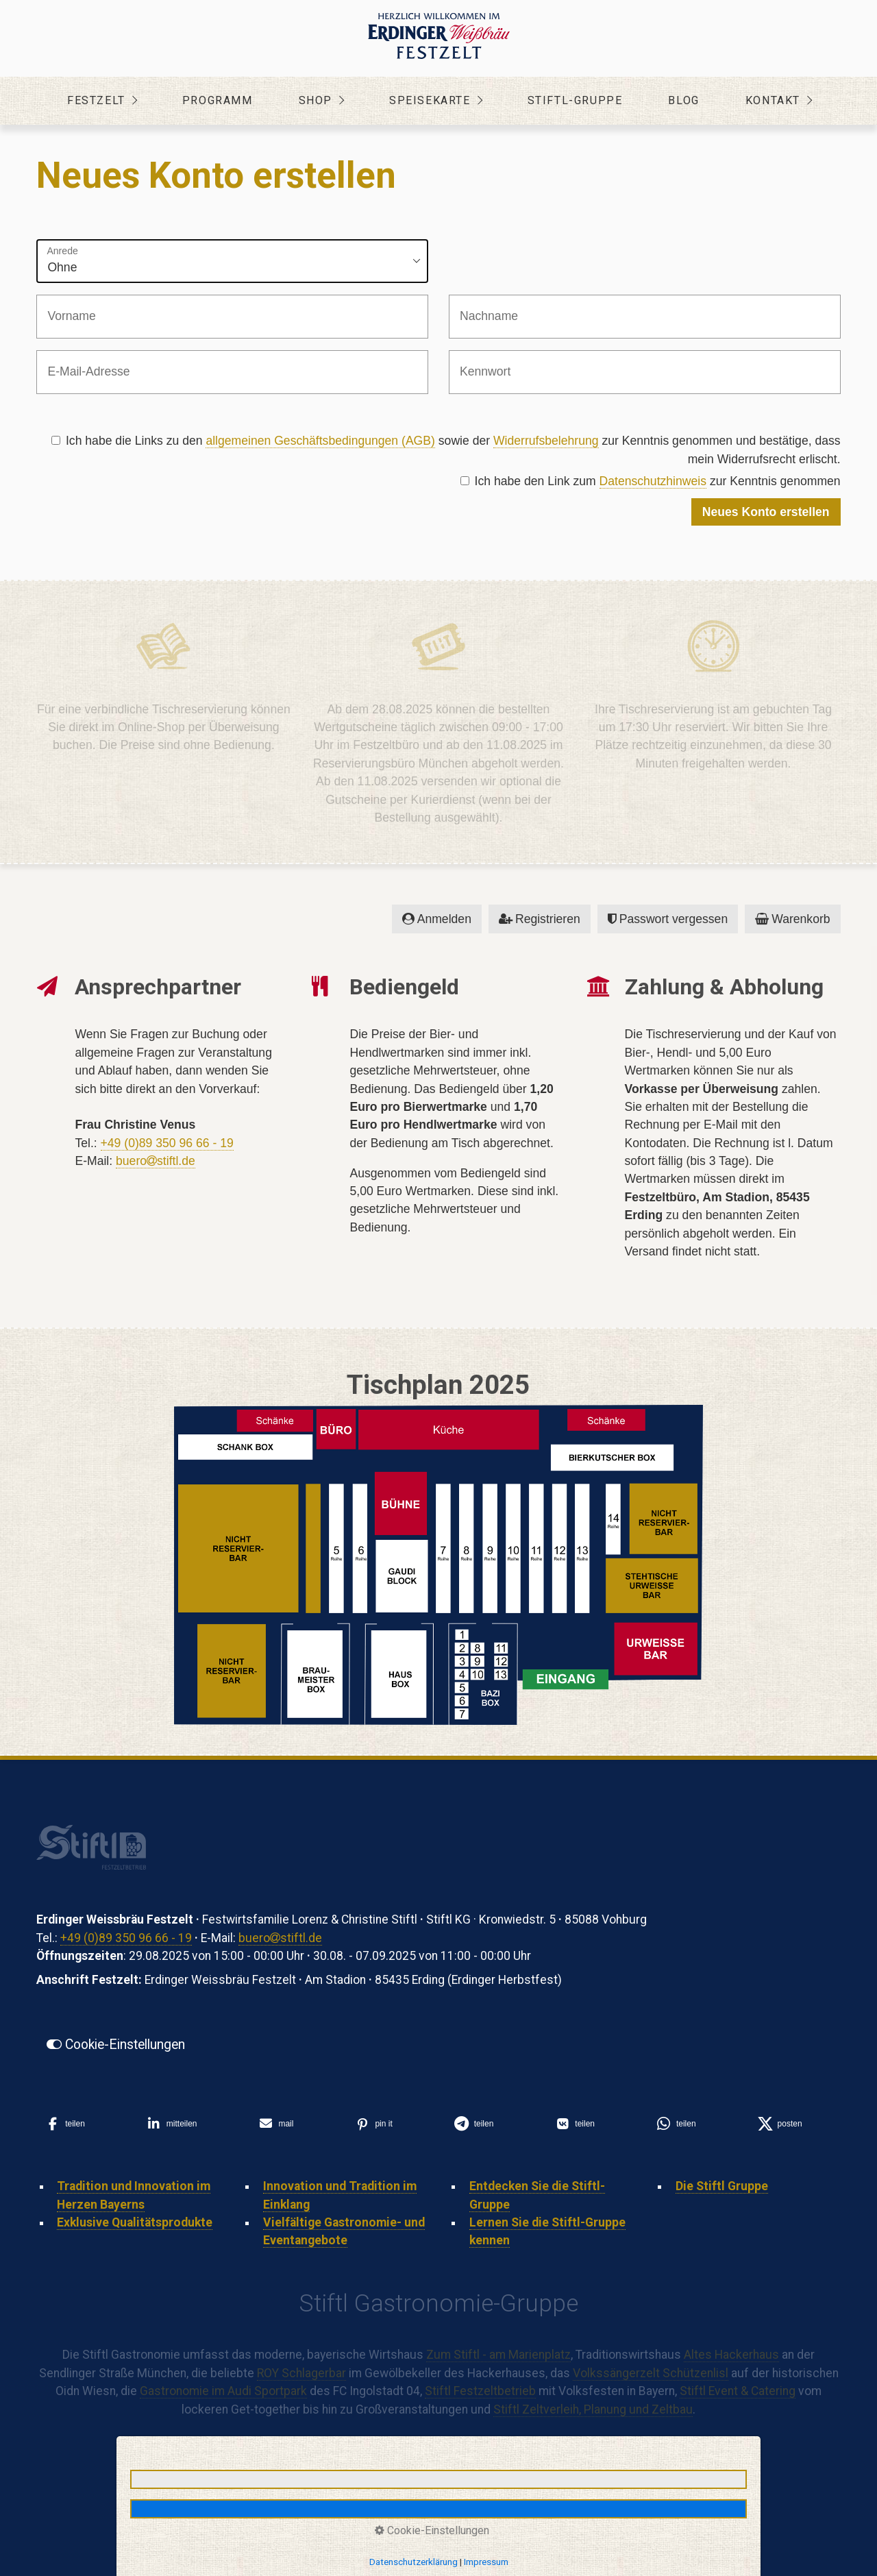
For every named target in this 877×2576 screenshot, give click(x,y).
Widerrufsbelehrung (546, 440)
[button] (115, 2044)
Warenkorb (792, 919)
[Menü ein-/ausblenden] (844, 101)
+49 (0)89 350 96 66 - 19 (167, 1143)
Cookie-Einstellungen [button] (432, 2530)
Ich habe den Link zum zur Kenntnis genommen (650, 481)
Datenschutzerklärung (413, 2562)
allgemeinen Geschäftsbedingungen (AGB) (320, 440)
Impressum (486, 2562)
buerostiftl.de (155, 1161)
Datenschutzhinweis (653, 481)
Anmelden (436, 919)
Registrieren (539, 919)
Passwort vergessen (668, 919)
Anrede (62, 251)
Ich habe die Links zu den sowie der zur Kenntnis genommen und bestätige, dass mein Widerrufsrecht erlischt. (446, 449)
